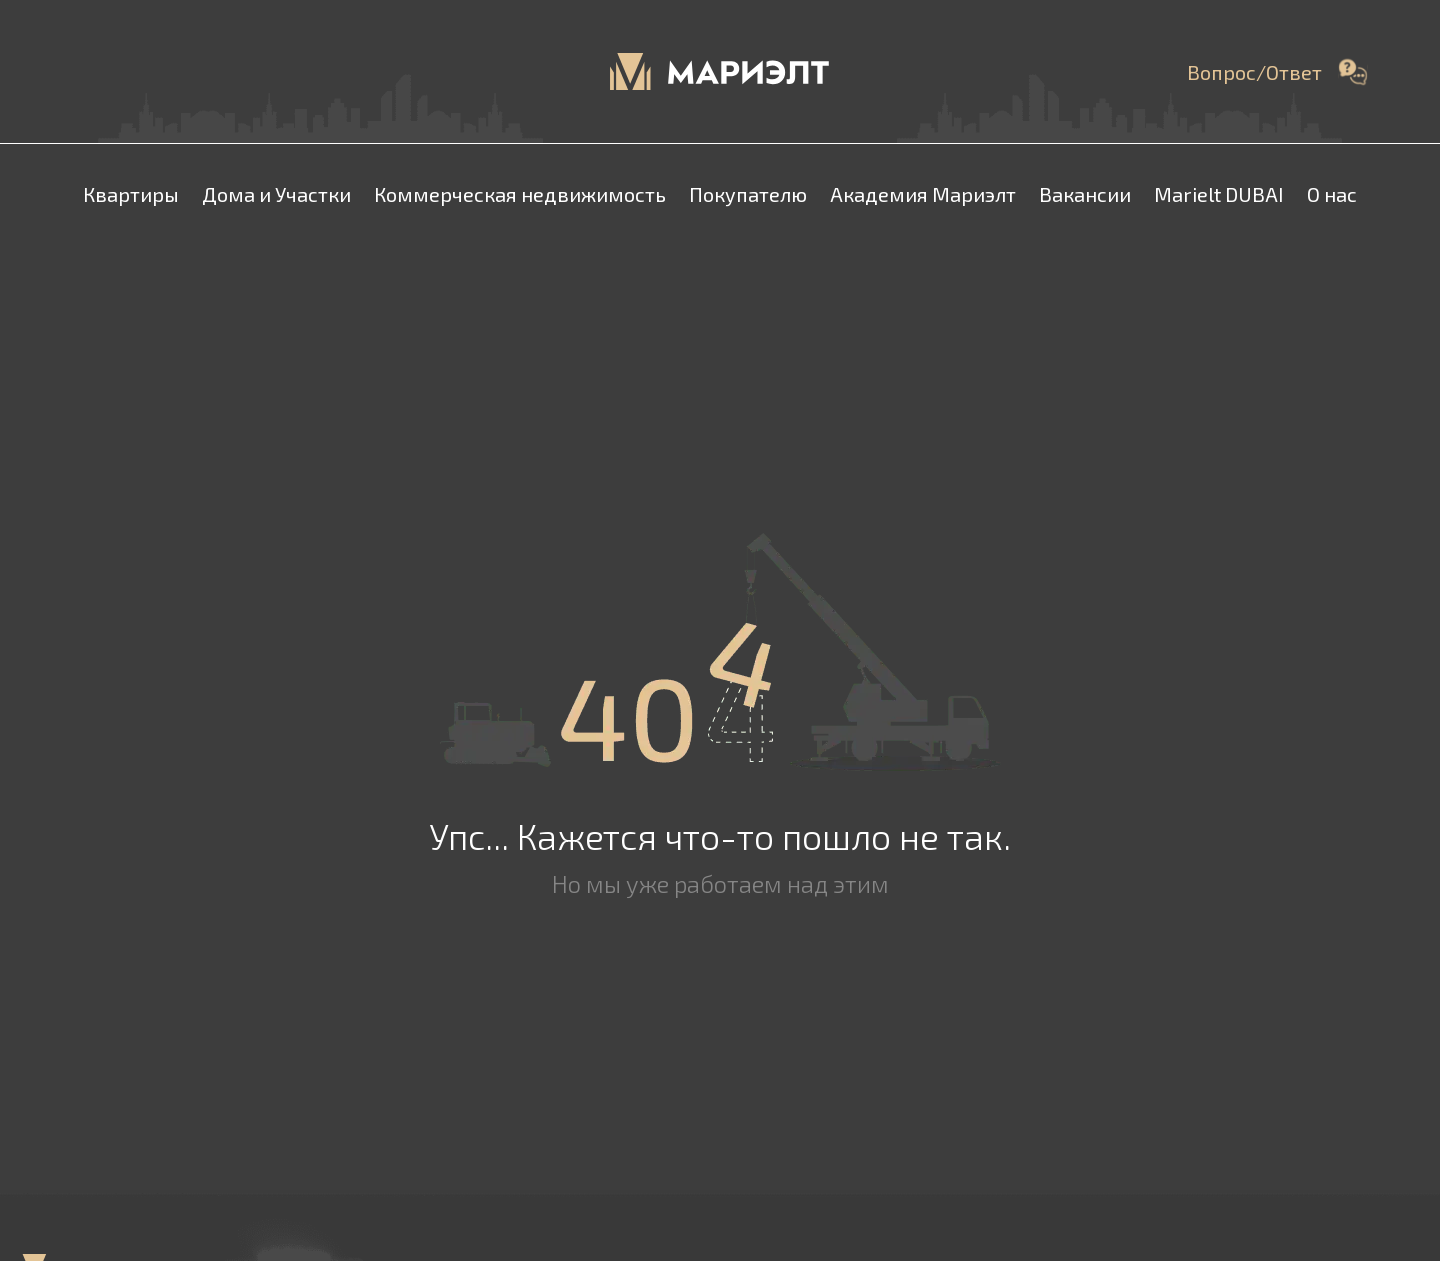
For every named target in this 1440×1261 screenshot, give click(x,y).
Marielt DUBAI (1219, 194)
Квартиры (131, 194)
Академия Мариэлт (923, 194)
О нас (1332, 194)
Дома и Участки (276, 194)
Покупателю (748, 194)
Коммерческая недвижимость (520, 194)
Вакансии (1085, 194)
